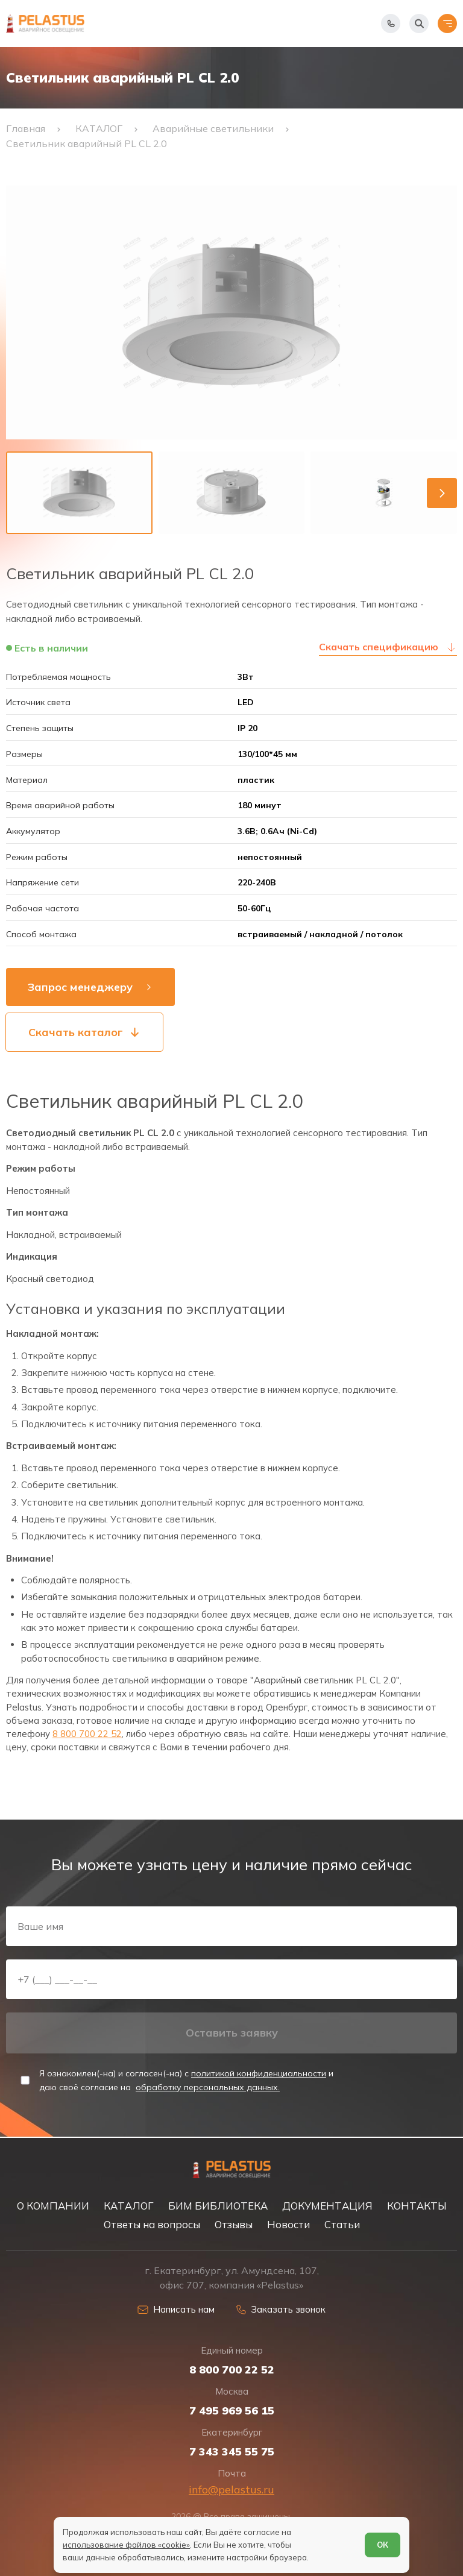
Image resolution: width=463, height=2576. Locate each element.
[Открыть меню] (447, 23)
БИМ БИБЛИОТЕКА (218, 2205)
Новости (288, 2224)
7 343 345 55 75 (231, 2451)
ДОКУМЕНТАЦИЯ (327, 2205)
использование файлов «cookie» (126, 2544)
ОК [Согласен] (382, 2544)
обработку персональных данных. (208, 2087)
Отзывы (234, 2224)
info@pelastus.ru (231, 2489)
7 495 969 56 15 (231, 2410)
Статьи (342, 2224)
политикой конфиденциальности (258, 2073)
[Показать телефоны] (390, 23)
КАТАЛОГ (129, 2205)
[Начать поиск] (419, 23)
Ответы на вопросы (152, 2224)
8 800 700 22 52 (87, 1733)
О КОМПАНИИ (53, 2205)
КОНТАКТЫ (417, 2205)
